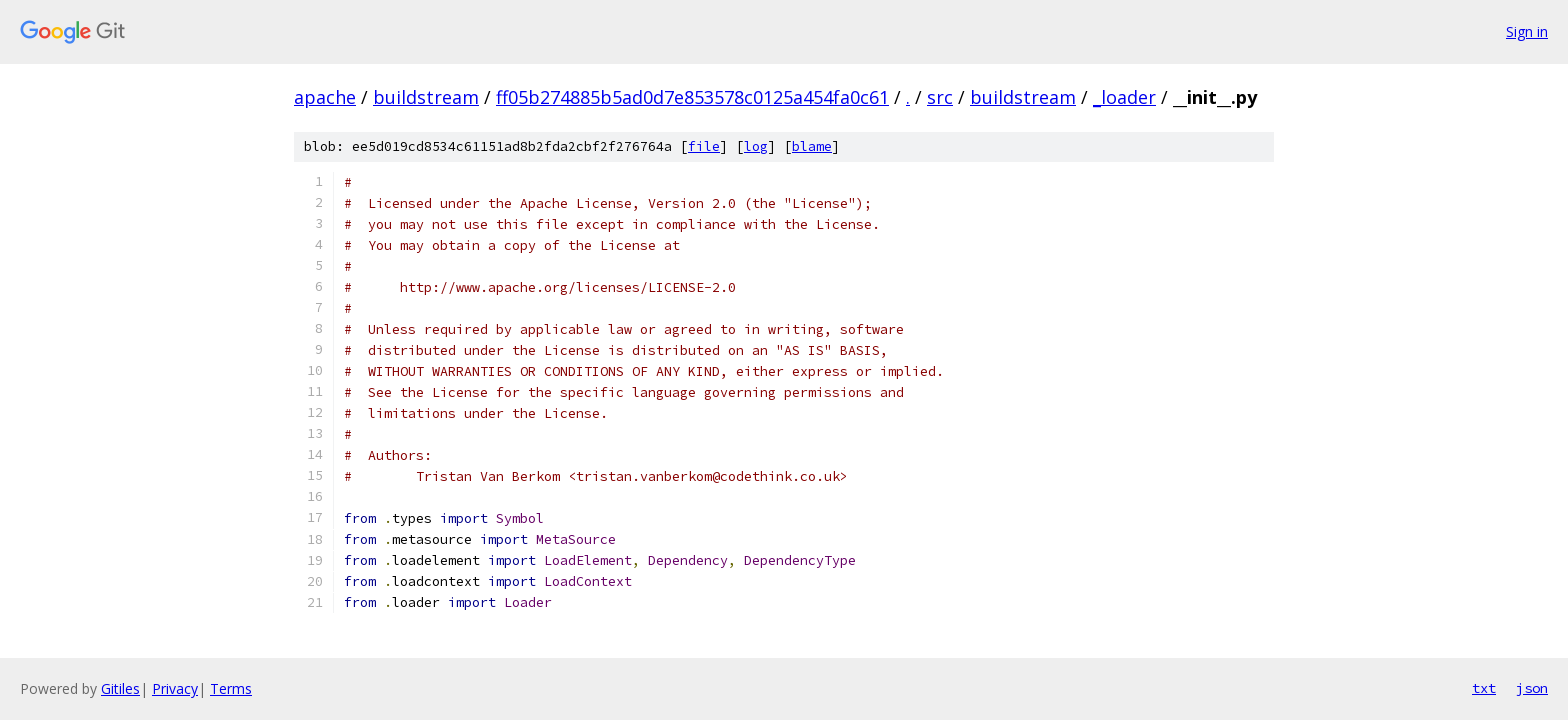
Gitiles (120, 688)
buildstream (426, 97)
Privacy (175, 688)
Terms (231, 688)
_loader (1124, 97)
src (940, 97)
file (704, 146)
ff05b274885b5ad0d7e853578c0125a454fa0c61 (692, 97)
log (756, 146)
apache (325, 97)
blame (812, 146)
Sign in (1527, 31)
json (1532, 688)
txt (1484, 688)
